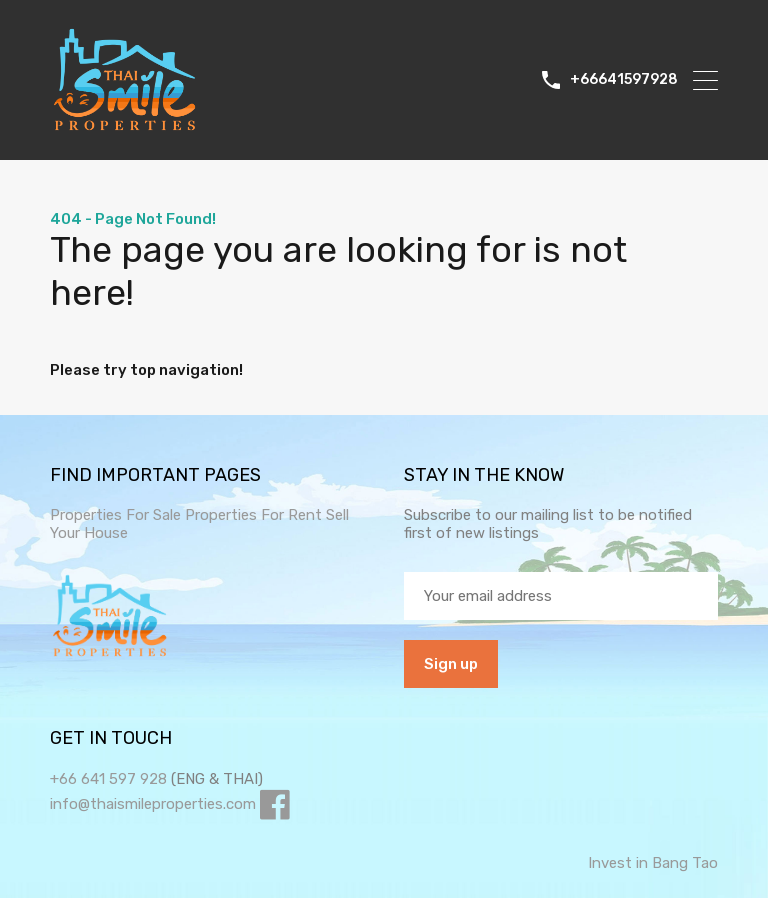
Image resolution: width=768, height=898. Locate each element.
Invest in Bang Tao (653, 863)
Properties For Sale (115, 515)
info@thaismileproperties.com (153, 804)
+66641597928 (624, 80)
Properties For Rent (255, 515)
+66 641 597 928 (108, 779)
